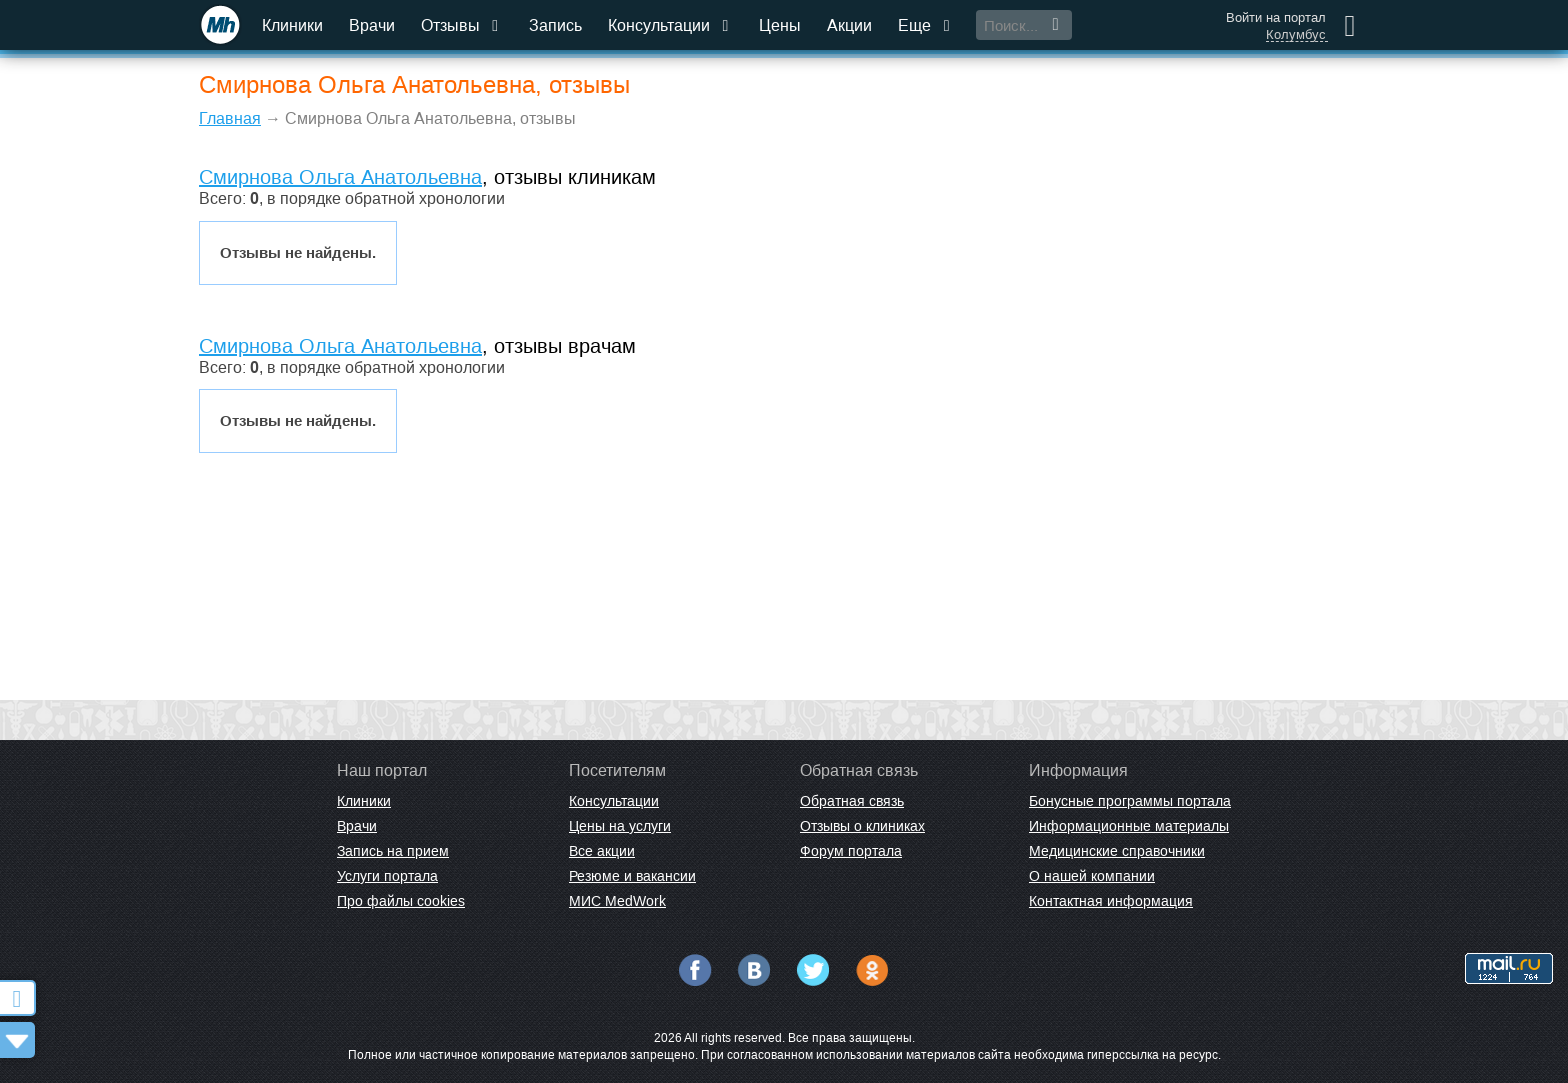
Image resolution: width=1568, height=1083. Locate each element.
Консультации (670, 25)
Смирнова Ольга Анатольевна (340, 177)
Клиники (292, 25)
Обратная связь (852, 801)
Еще (926, 25)
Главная (230, 118)
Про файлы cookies (401, 901)
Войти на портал (1276, 17)
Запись (555, 25)
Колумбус (1296, 35)
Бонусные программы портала (1130, 801)
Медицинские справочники (1117, 851)
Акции (849, 25)
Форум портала (851, 851)
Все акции (602, 851)
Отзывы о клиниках (862, 826)
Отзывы (462, 25)
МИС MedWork (617, 901)
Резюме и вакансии (632, 876)
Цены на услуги (620, 826)
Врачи (372, 25)
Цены (780, 25)
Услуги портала (387, 876)
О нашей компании (1092, 876)
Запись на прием (393, 851)
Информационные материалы (1129, 826)
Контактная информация (1111, 901)
